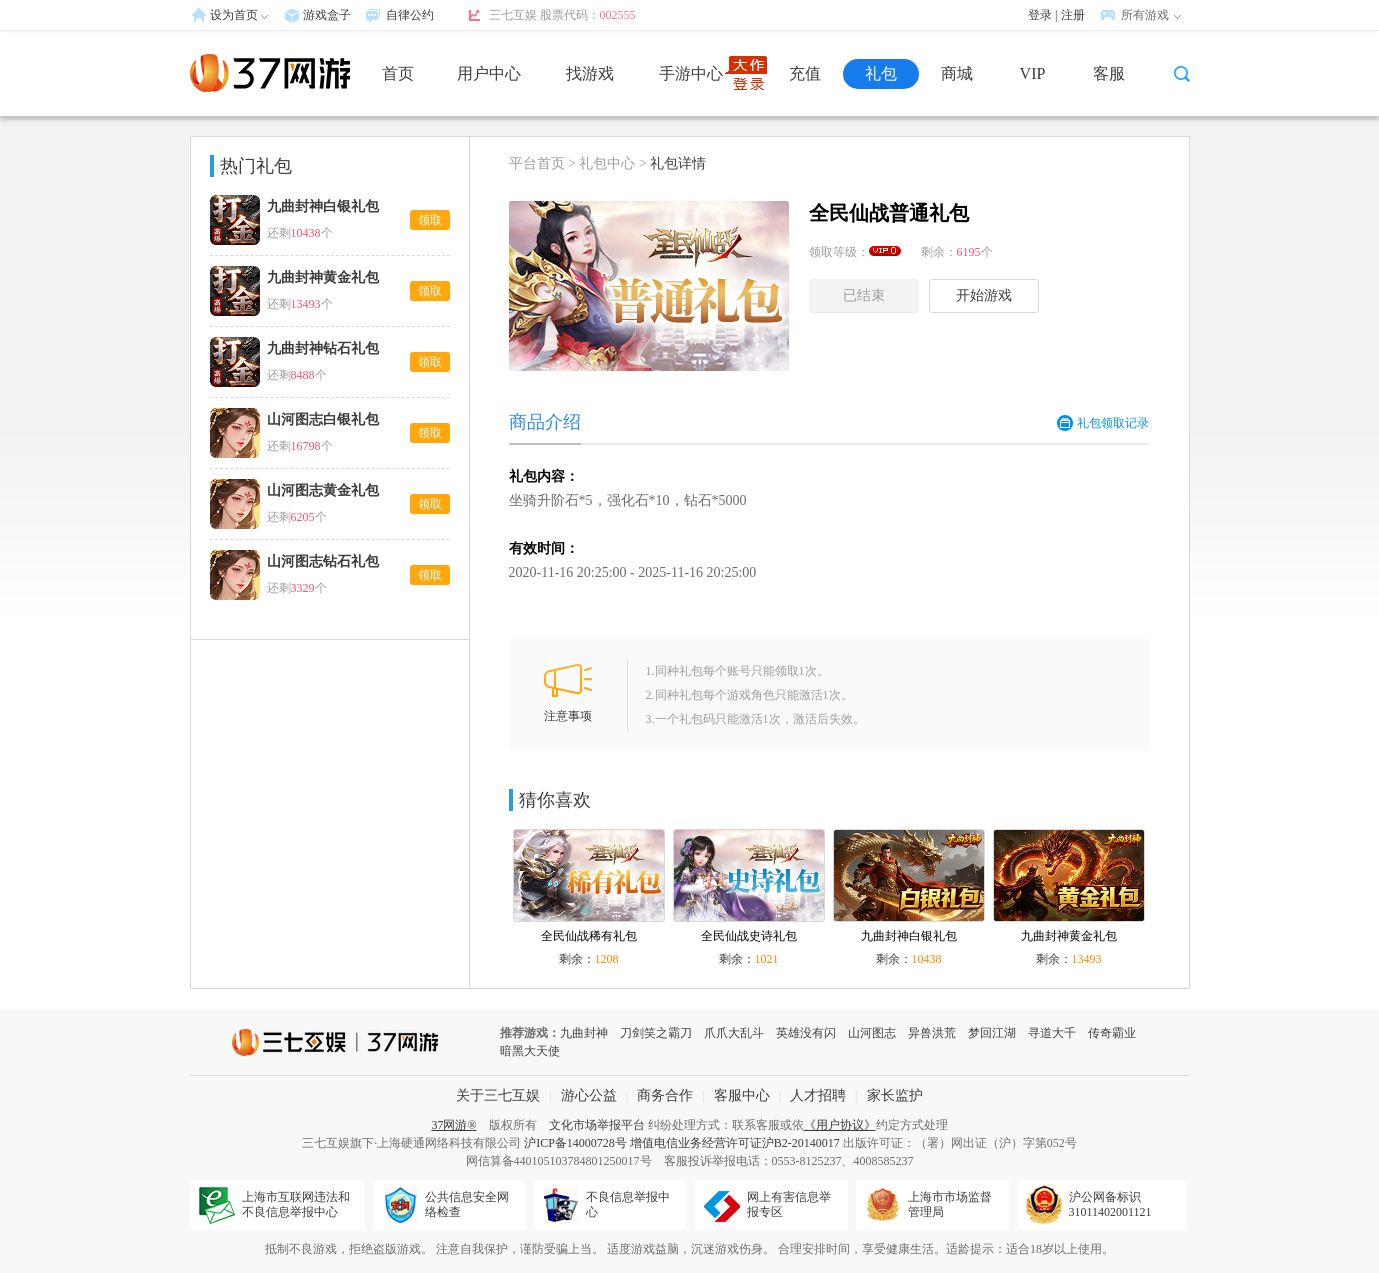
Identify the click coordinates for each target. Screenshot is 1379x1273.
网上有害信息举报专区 (789, 1204)
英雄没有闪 (806, 1033)
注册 (1073, 15)
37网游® (453, 1125)
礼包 (881, 73)
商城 (957, 73)
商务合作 (665, 1095)
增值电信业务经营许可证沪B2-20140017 (735, 1143)
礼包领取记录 (1103, 423)
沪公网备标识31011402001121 (1110, 1204)
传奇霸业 (1112, 1033)
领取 (430, 220)
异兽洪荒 (932, 1033)
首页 (398, 73)
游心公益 (589, 1095)
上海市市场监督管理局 (950, 1204)
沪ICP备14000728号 (575, 1143)
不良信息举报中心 (628, 1204)
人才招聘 (818, 1095)
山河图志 (872, 1033)
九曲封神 (584, 1033)
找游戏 (590, 73)
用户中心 (489, 73)
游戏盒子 (327, 15)
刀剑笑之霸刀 (656, 1033)
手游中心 (691, 73)
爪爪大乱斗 (734, 1033)
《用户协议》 (840, 1125)
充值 (805, 73)
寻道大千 (1052, 1033)
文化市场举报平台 (597, 1125)
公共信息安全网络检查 (467, 1204)
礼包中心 (607, 163)
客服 (1109, 73)
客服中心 (742, 1095)
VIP (1033, 73)
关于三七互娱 (498, 1095)
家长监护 (895, 1095)
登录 (1040, 15)
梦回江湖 (992, 1033)
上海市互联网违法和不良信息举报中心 (296, 1204)
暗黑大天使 (530, 1051)
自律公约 (410, 15)
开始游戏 (984, 295)
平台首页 (537, 163)
